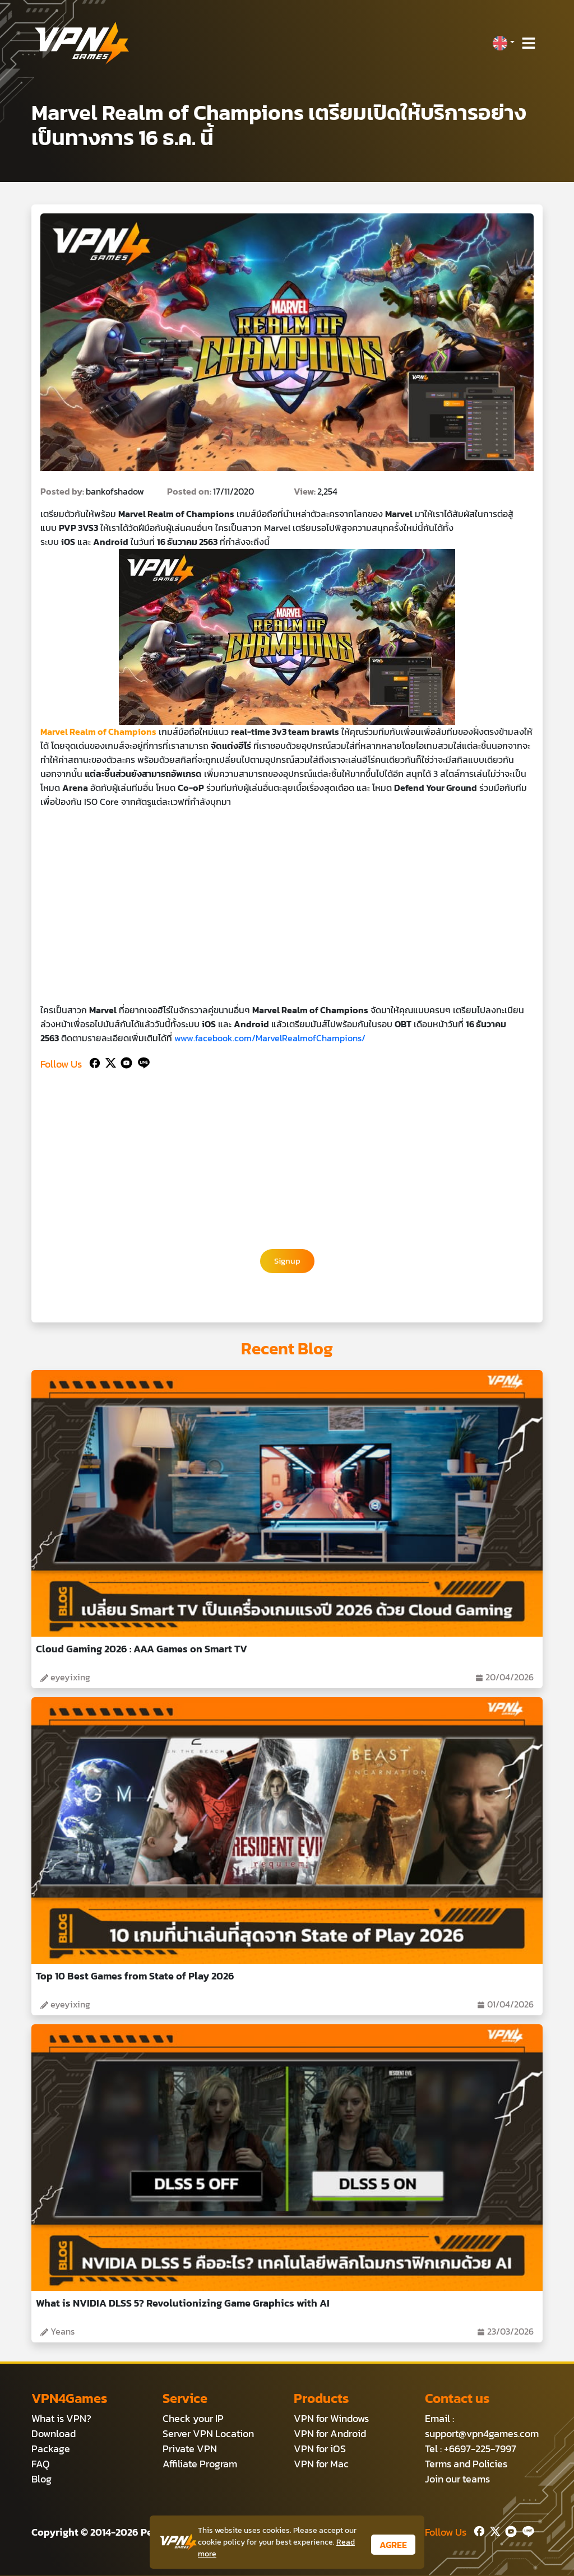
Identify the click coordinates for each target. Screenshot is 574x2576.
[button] (503, 43)
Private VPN (190, 2449)
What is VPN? (61, 2418)
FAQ (40, 2464)
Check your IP (193, 2418)
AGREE (393, 2544)
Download (53, 2434)
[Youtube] (124, 1061)
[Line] (141, 1061)
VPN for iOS (320, 2449)
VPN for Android (330, 2434)
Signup (287, 1261)
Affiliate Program (200, 2464)
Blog (41, 2479)
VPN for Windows (331, 2418)
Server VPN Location (208, 2434)
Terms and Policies (466, 2464)
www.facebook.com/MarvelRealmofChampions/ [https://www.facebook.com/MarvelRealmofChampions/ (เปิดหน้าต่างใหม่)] (269, 1038)
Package (50, 2449)
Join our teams (457, 2479)
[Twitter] (108, 1061)
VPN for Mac (321, 2464)
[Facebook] (93, 1061)
